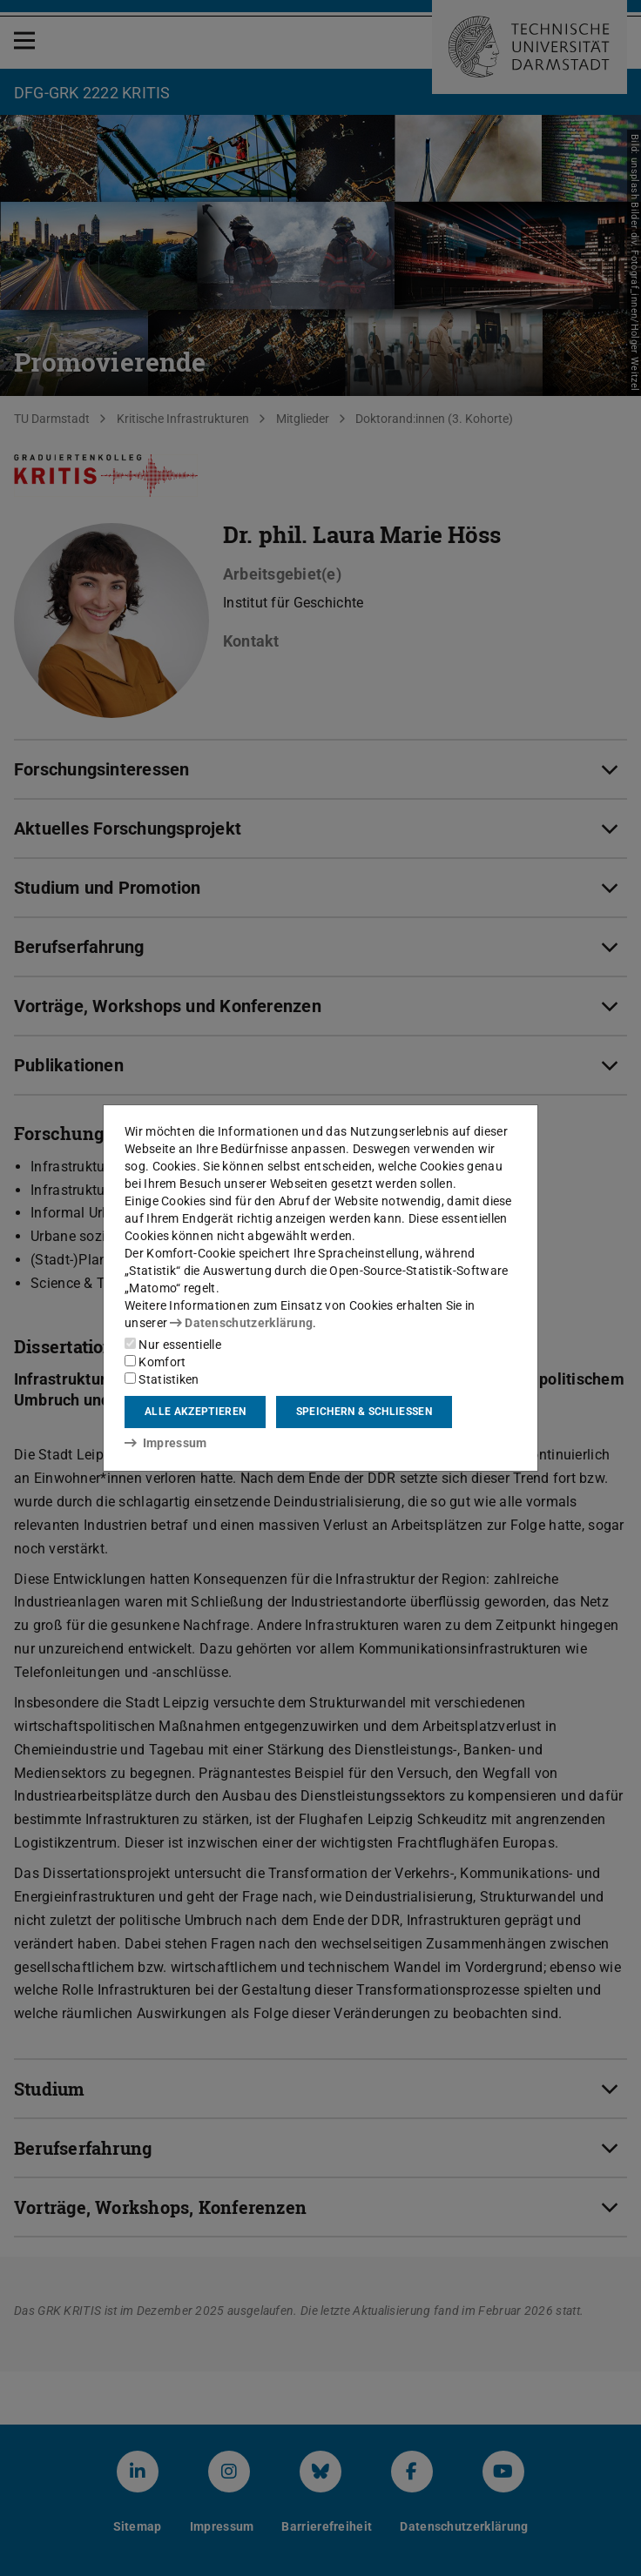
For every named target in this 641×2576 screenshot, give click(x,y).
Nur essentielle (173, 1345)
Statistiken (162, 1379)
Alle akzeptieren (195, 1411)
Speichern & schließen (364, 1411)
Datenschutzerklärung (241, 1323)
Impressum (166, 1443)
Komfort (155, 1362)
